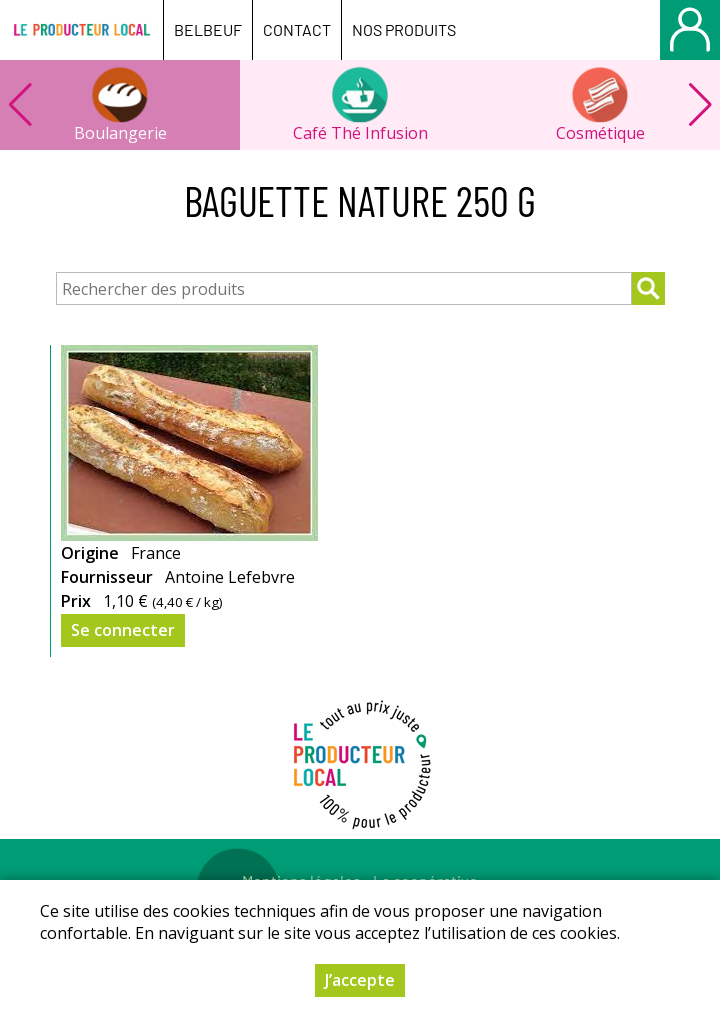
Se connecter (123, 630)
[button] (700, 105)
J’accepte (360, 980)
